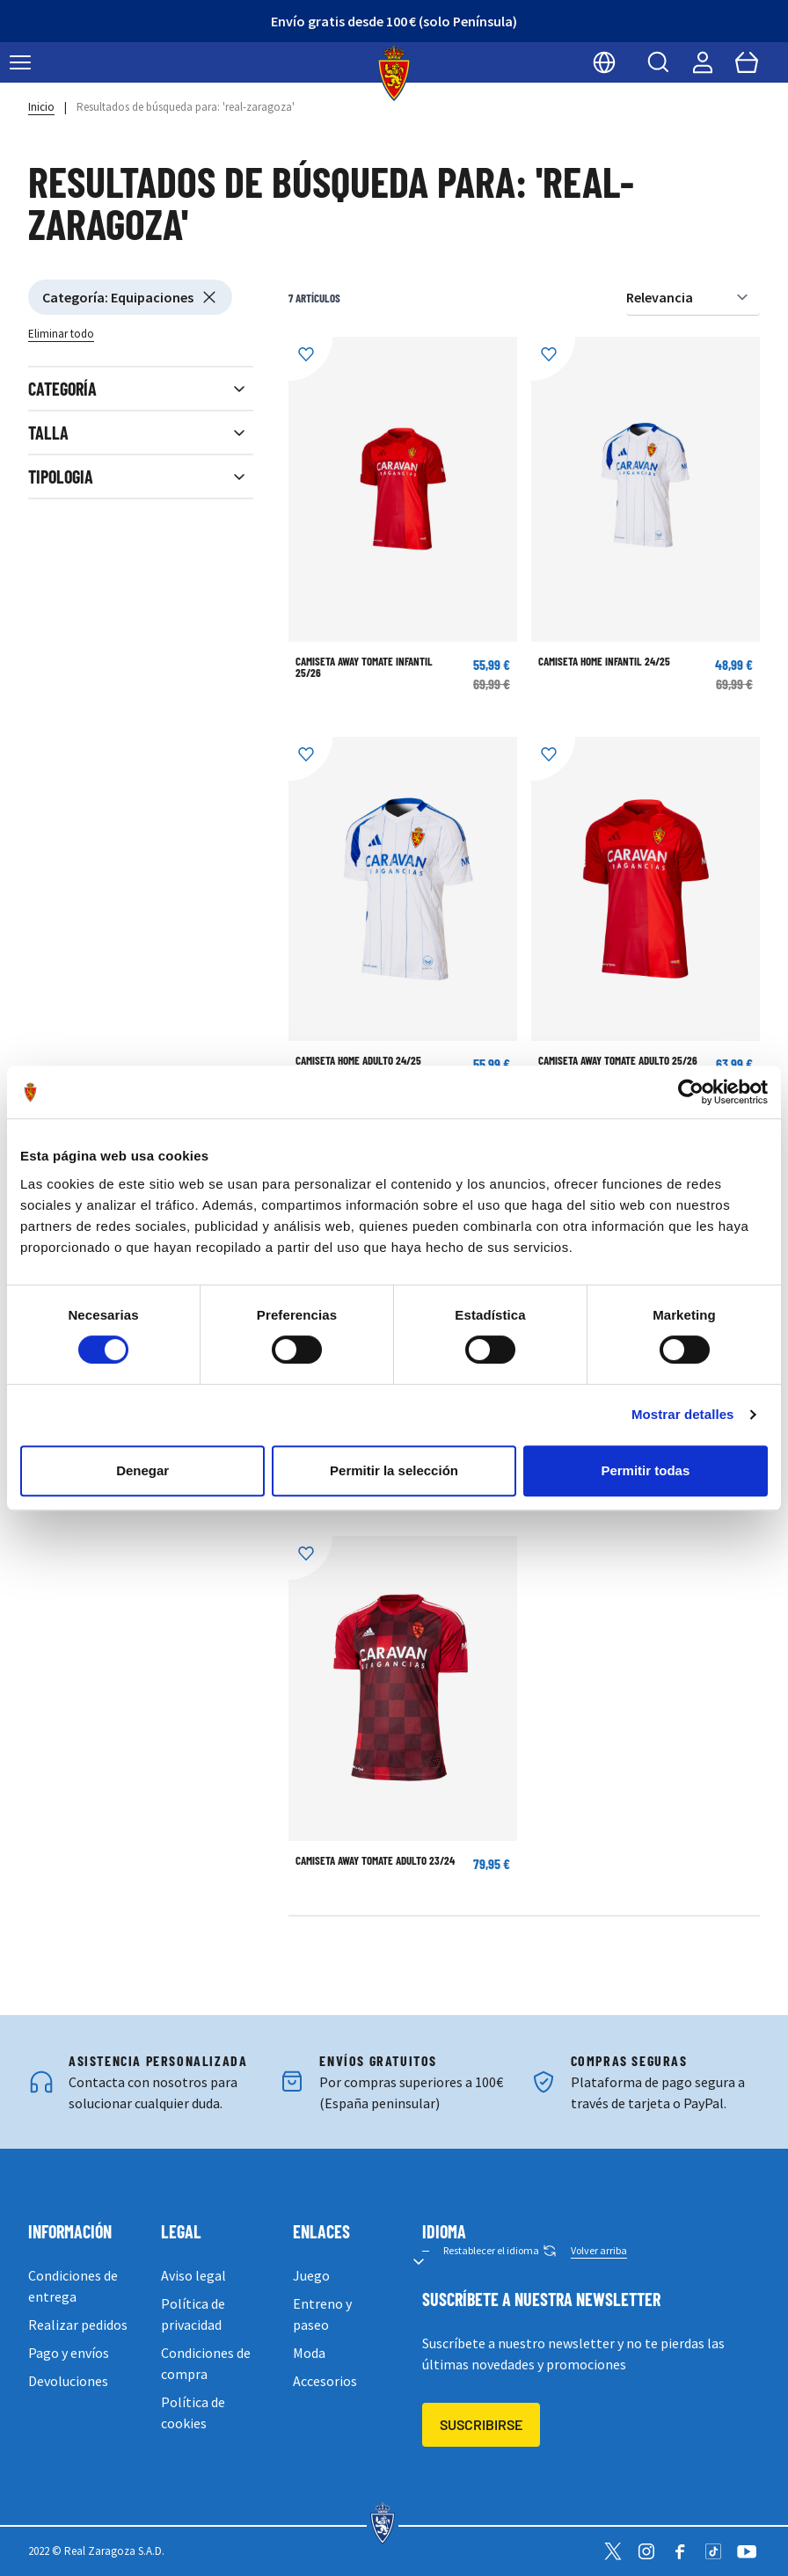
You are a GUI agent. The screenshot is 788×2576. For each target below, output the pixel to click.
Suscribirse (481, 2424)
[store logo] (394, 73)
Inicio (41, 106)
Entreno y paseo (322, 2314)
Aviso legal (193, 2275)
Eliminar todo (61, 333)
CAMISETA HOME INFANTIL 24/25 (604, 661)
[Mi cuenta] (703, 62)
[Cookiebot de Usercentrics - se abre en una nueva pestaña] (691, 1092)
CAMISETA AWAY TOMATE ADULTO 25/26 (617, 1060)
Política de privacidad (193, 2314)
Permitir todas (645, 1470)
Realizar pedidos (78, 2324)
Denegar (142, 1470)
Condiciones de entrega (73, 2286)
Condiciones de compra (206, 2363)
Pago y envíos (68, 2352)
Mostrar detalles (682, 1414)
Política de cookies (193, 2412)
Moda (309, 2352)
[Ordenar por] (693, 298)
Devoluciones (68, 2381)
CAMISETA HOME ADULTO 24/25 (358, 1060)
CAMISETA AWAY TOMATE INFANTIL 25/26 (364, 667)
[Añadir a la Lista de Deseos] (310, 359)
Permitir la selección (394, 1470)
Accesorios (325, 2381)
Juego (311, 2275)
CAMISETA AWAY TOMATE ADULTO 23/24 (375, 1860)
